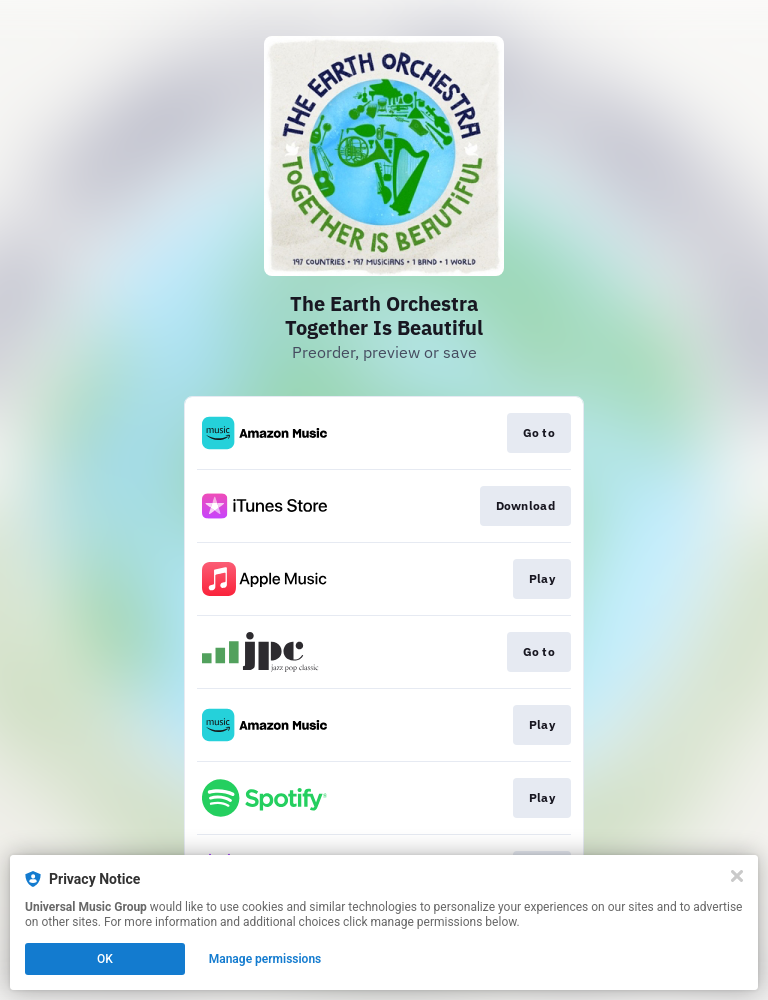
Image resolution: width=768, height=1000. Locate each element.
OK (105, 959)
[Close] (737, 876)
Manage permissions (265, 959)
